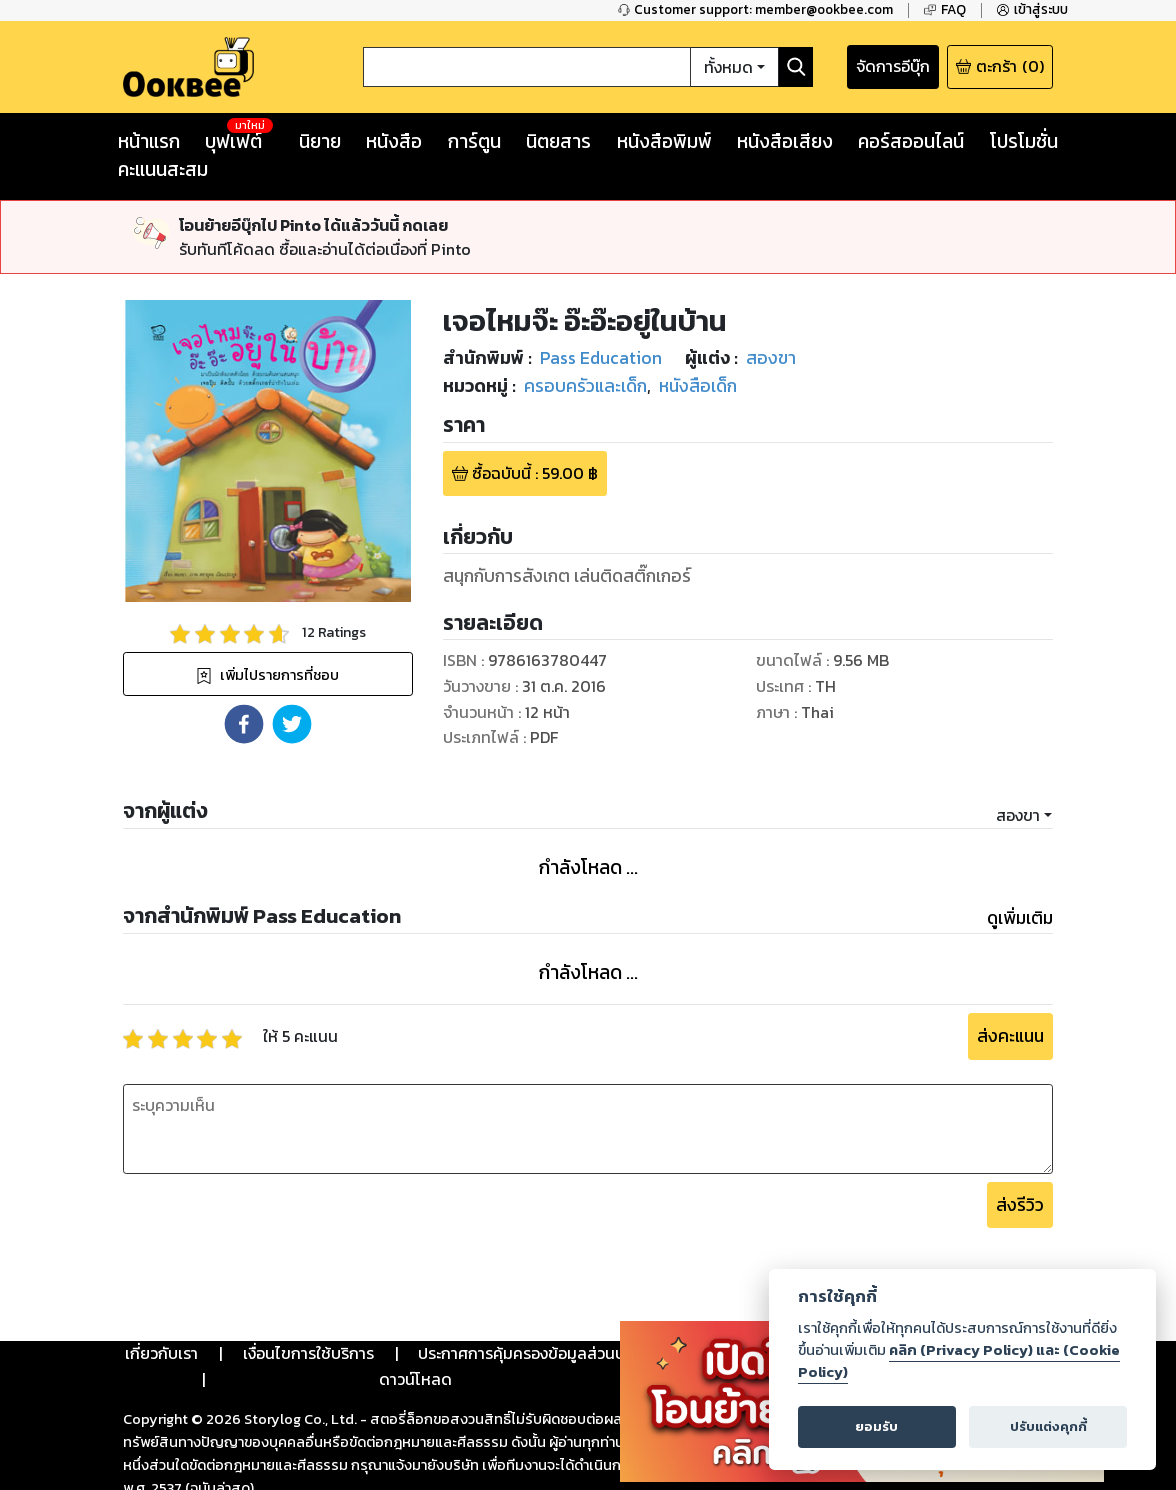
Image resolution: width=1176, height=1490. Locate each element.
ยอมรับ (876, 1426)
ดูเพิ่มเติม (1020, 918)
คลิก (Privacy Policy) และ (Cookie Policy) (959, 1361)
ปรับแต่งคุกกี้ (1048, 1426)
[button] (244, 724)
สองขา (1018, 815)
